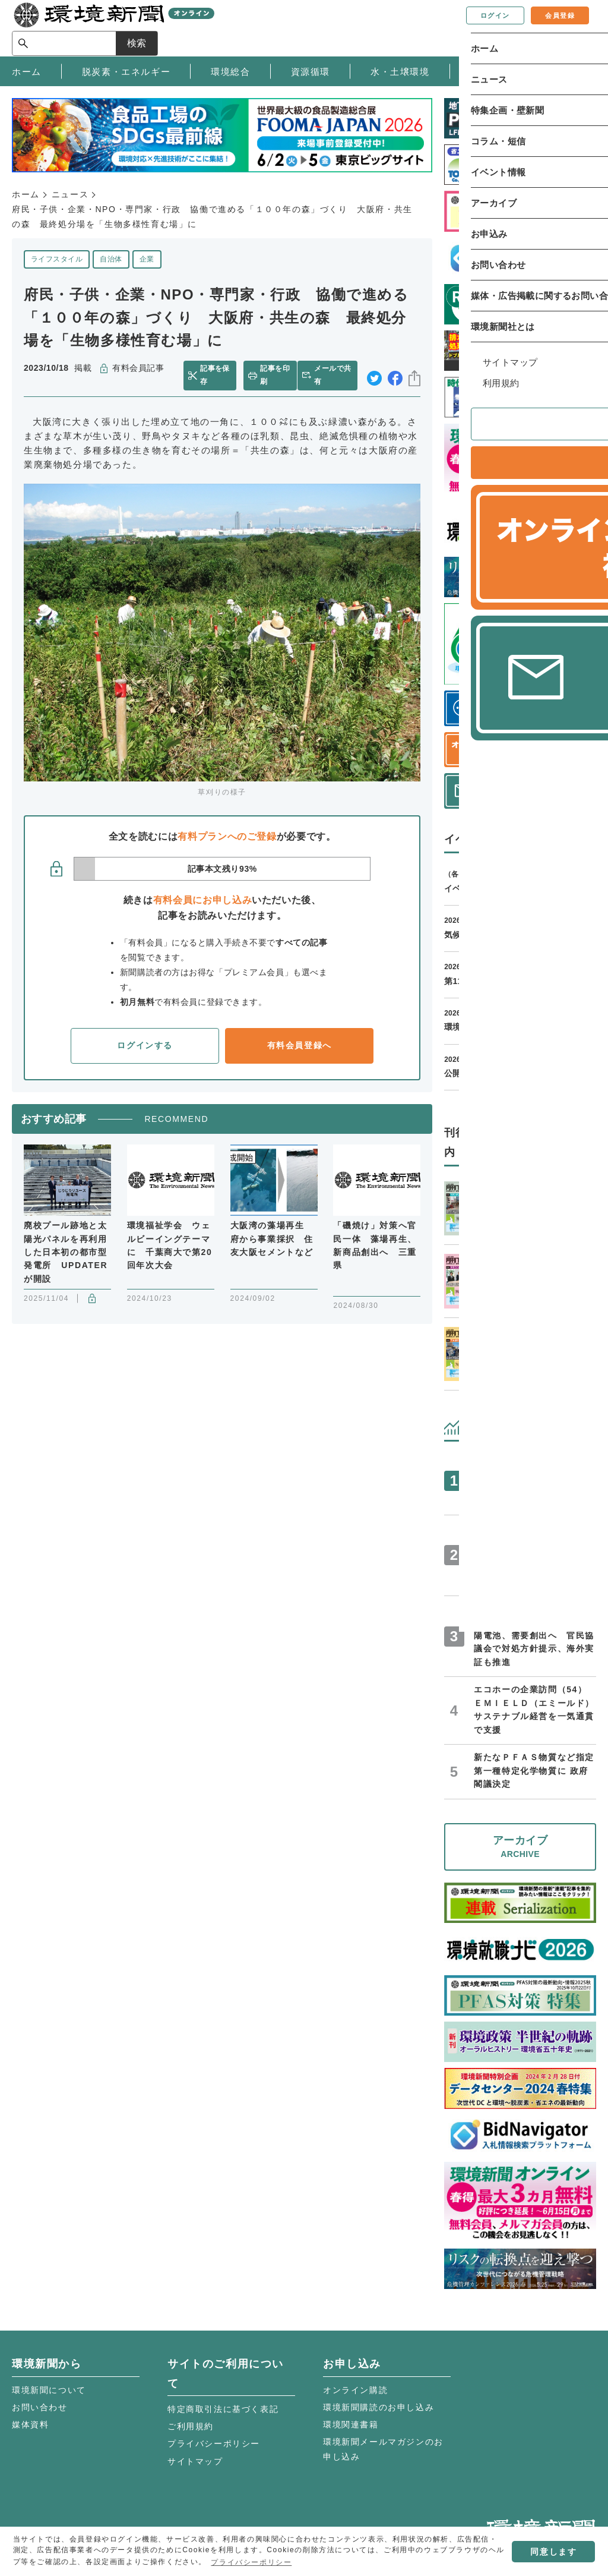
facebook (395, 375)
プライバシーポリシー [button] (251, 2562)
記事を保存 (217, 375)
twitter (374, 375)
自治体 (111, 259)
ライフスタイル (57, 259)
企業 (147, 259)
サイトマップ (195, 2461)
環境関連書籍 (351, 2424)
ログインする (145, 1045)
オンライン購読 (355, 2390)
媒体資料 (30, 2424)
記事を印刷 (274, 375)
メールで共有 (335, 375)
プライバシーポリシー (213, 2443)
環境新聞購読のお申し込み (378, 2407)
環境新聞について (49, 2390)
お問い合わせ (40, 2407)
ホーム (26, 194)
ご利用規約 (190, 2426)
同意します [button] (553, 2551)
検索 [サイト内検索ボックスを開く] (574, 28)
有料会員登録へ (299, 1045)
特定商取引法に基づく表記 (222, 2409)
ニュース (70, 194)
